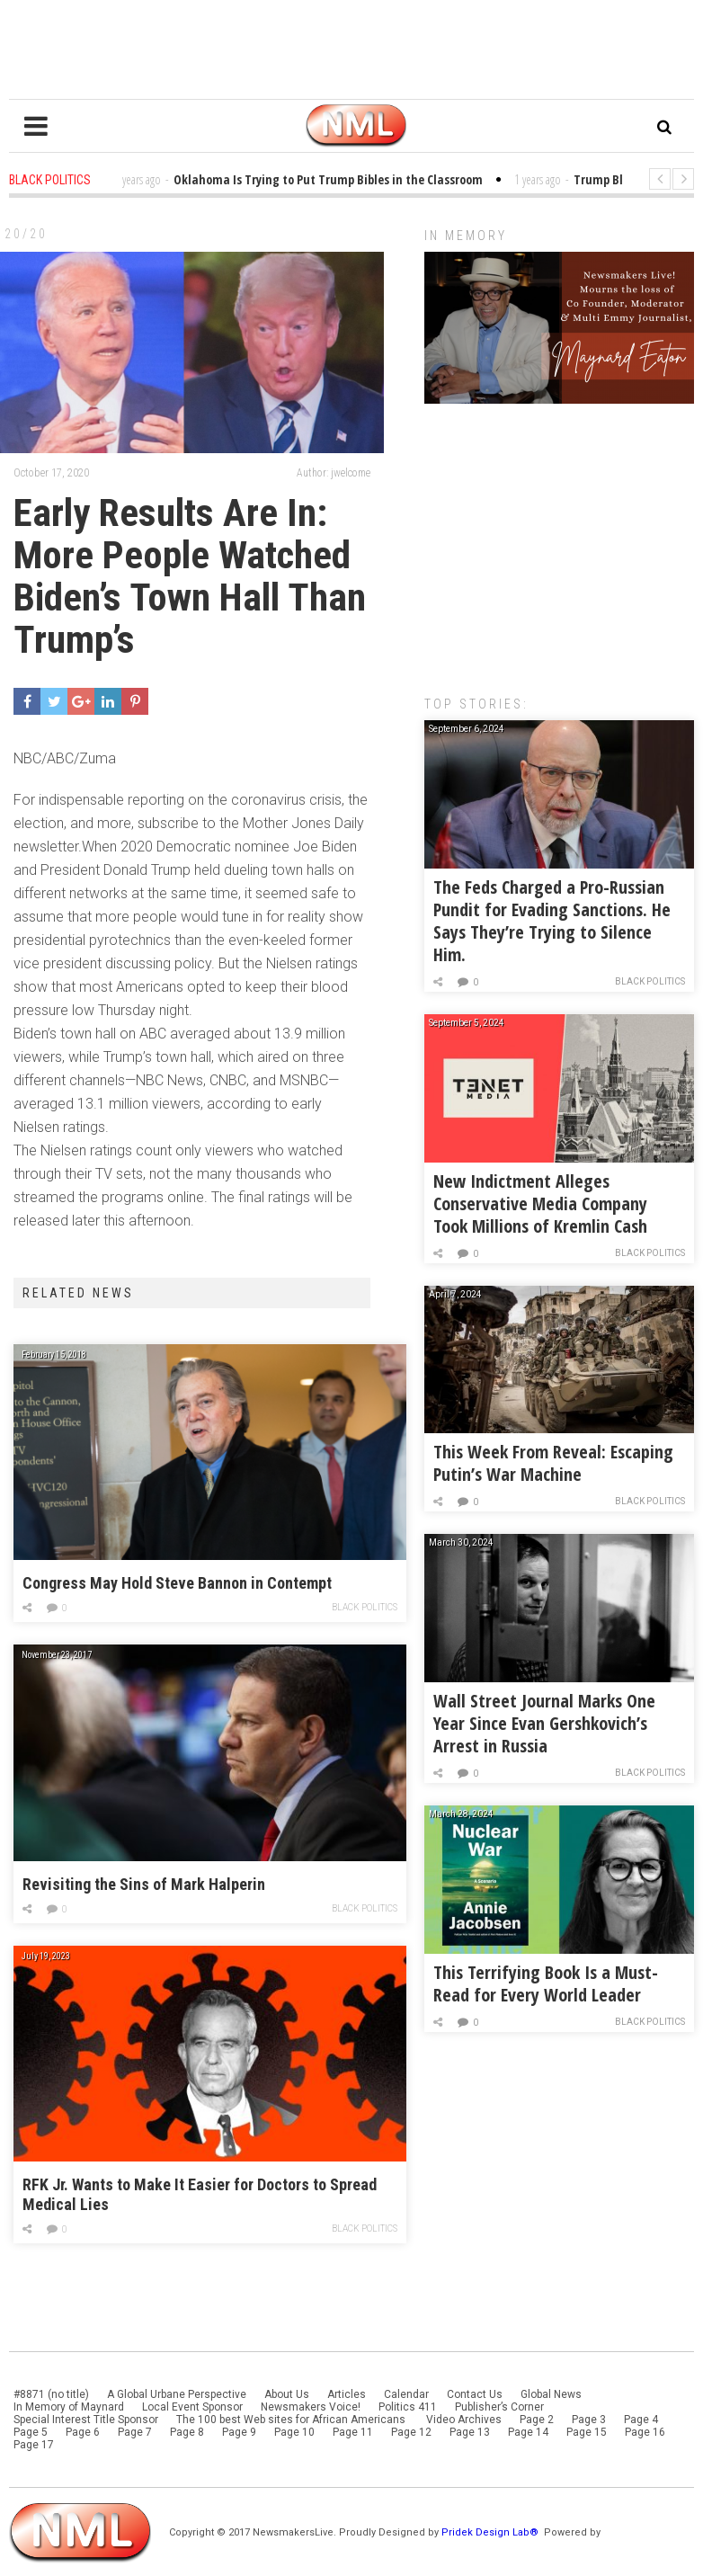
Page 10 (294, 2432)
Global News (551, 2394)
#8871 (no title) (51, 2394)
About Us (286, 2394)
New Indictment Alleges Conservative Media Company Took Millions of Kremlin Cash (540, 1203)
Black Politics (364, 1607)
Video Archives (464, 2419)
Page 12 (411, 2432)
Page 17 (33, 2444)
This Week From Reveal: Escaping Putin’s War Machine (553, 1463)
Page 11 (353, 2432)
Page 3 (589, 2419)
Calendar (406, 2394)
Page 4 (641, 2419)
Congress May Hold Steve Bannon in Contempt (177, 1582)
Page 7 (135, 2432)
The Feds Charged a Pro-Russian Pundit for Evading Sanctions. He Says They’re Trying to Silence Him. (552, 921)
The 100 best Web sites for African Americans (292, 2419)
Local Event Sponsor (192, 2407)
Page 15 (586, 2432)
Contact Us (475, 2394)
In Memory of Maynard (68, 2407)
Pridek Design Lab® (491, 2532)
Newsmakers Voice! (310, 2407)
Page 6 (83, 2432)
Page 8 (187, 2432)
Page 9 (239, 2432)
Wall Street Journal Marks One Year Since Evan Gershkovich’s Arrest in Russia (544, 1723)
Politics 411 (407, 2407)
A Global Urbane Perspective (176, 2394)
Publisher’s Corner (499, 2407)
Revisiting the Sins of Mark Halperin (143, 1884)
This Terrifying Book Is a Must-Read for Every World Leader (545, 1983)
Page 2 (537, 2419)
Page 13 (469, 2432)
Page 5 (30, 2432)
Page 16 (645, 2432)
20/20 (26, 234)
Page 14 (528, 2432)
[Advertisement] (559, 540)
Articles (346, 2394)
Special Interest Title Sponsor (85, 2419)
